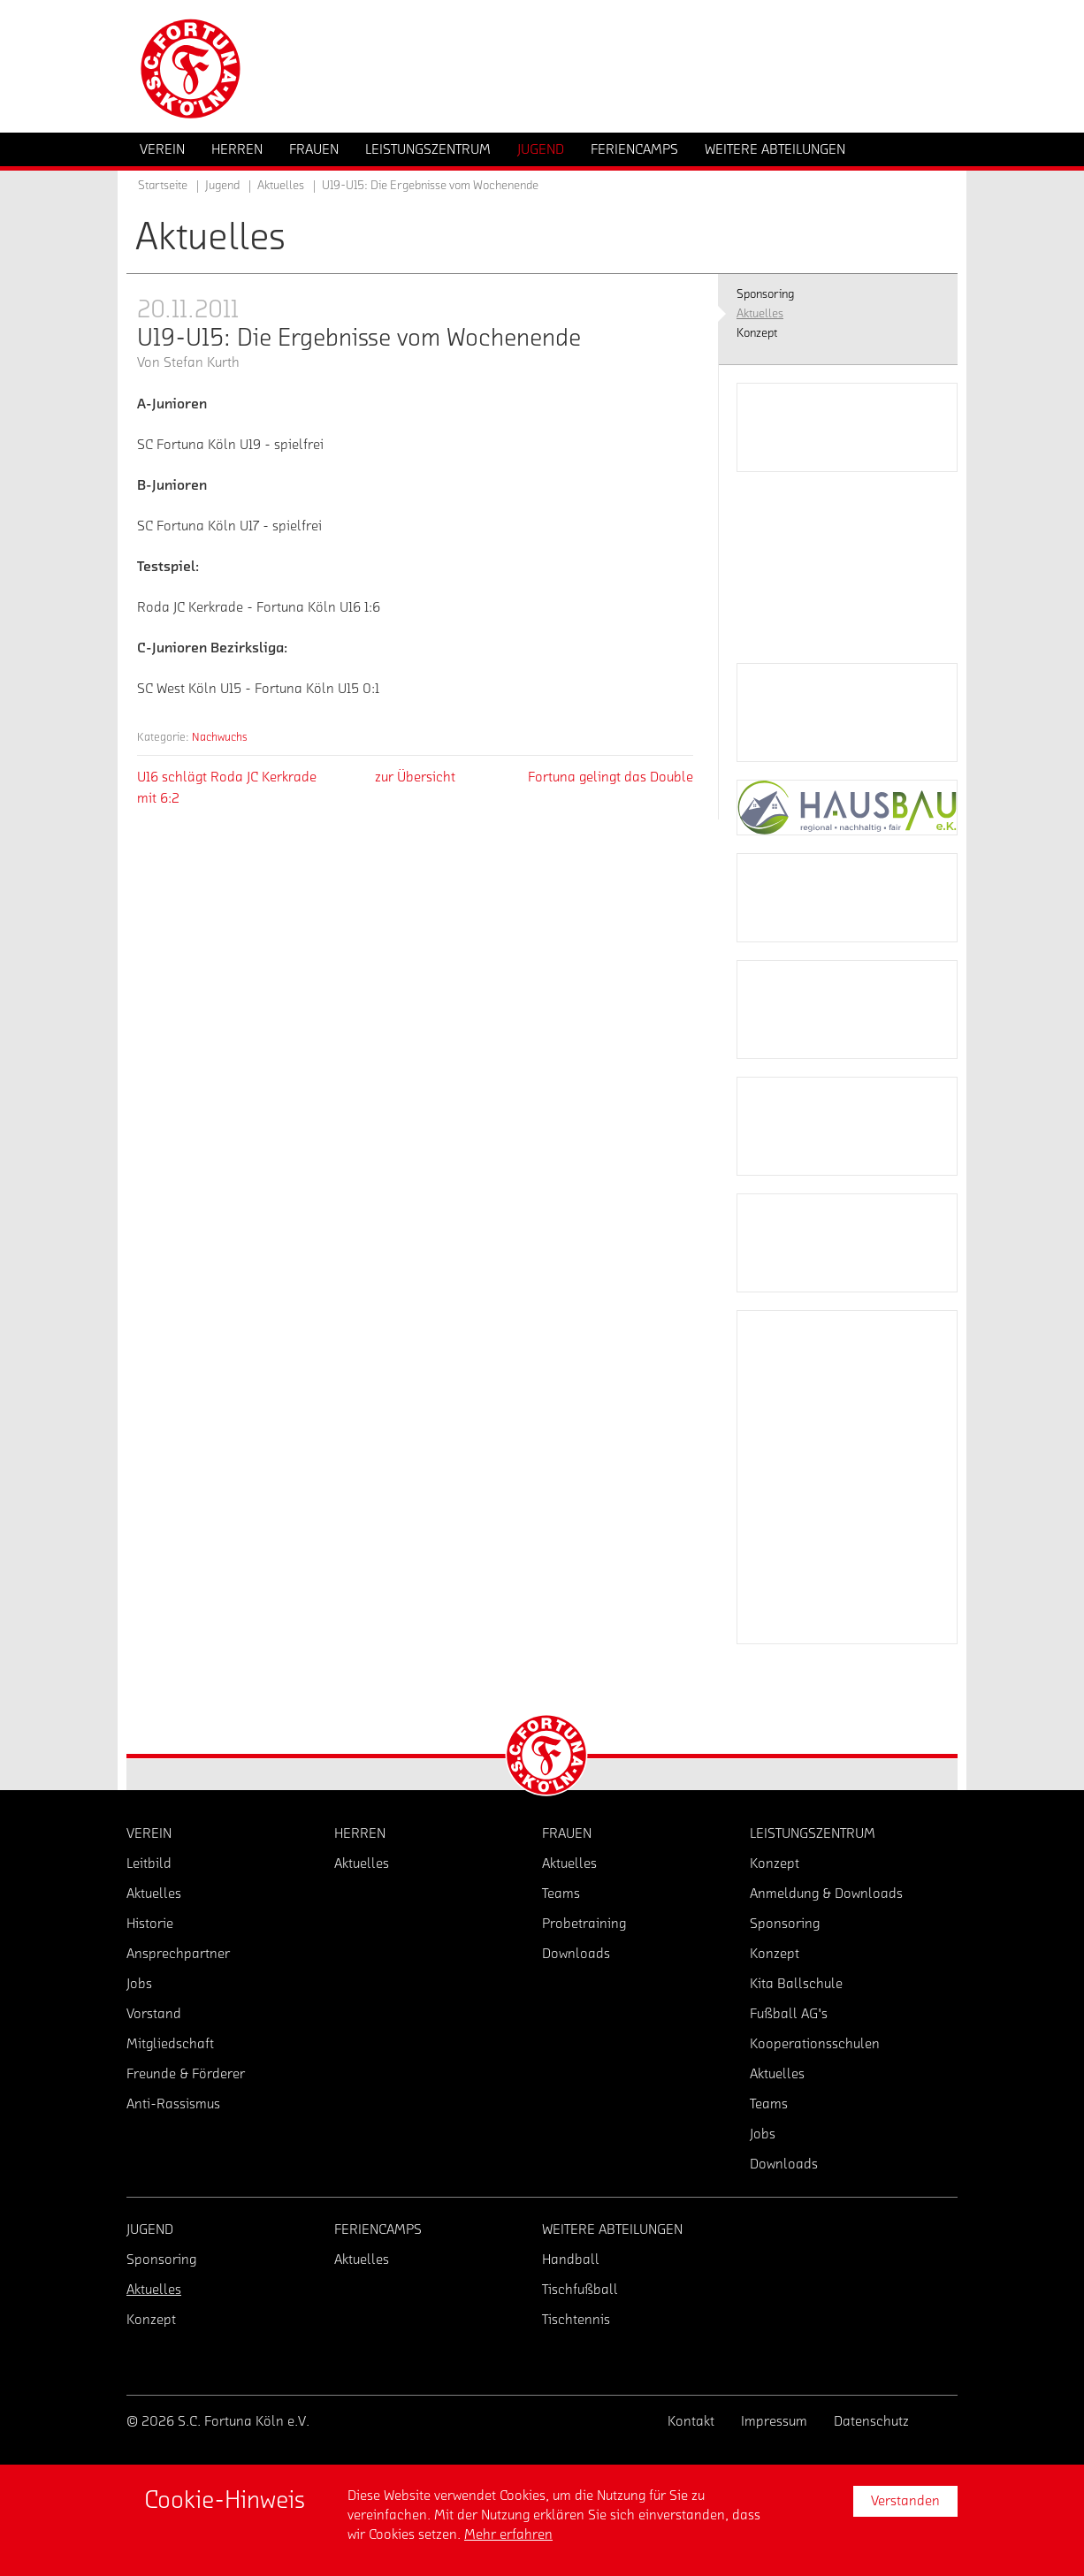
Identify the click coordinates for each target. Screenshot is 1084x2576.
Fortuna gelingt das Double (610, 777)
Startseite (162, 185)
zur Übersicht (415, 777)
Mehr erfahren (508, 2534)
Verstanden (905, 2501)
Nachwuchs (220, 737)
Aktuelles (280, 185)
